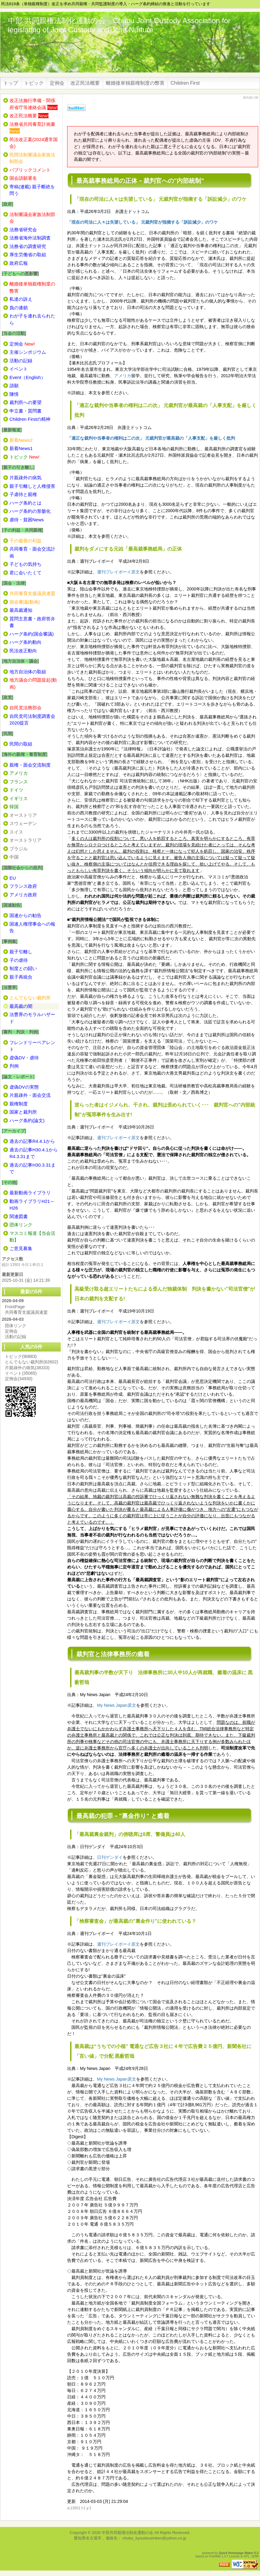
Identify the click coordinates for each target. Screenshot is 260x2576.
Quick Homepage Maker (236, 2553)
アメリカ (122, 375)
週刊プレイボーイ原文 (118, 571)
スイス (16, 831)
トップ (10, 83)
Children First (185, 83)
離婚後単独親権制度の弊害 (135, 83)
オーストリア (23, 815)
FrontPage (15, 1306)
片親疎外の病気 (27, 1367)
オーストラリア (25, 840)
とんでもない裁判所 (31, 1361)
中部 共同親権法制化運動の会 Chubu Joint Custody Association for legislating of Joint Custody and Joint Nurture (119, 25)
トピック (34, 83)
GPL (247, 2556)
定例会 (57, 83)
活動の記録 (15, 1336)
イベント (21, 1373)
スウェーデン (23, 823)
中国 (14, 856)
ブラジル (18, 848)
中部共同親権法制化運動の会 (127, 2532)
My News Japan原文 (116, 1705)
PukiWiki (215, 2556)
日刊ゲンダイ (110, 1857)
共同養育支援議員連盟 (26, 1312)
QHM (254, 2556)
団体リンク (15, 1325)
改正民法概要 (85, 83)
